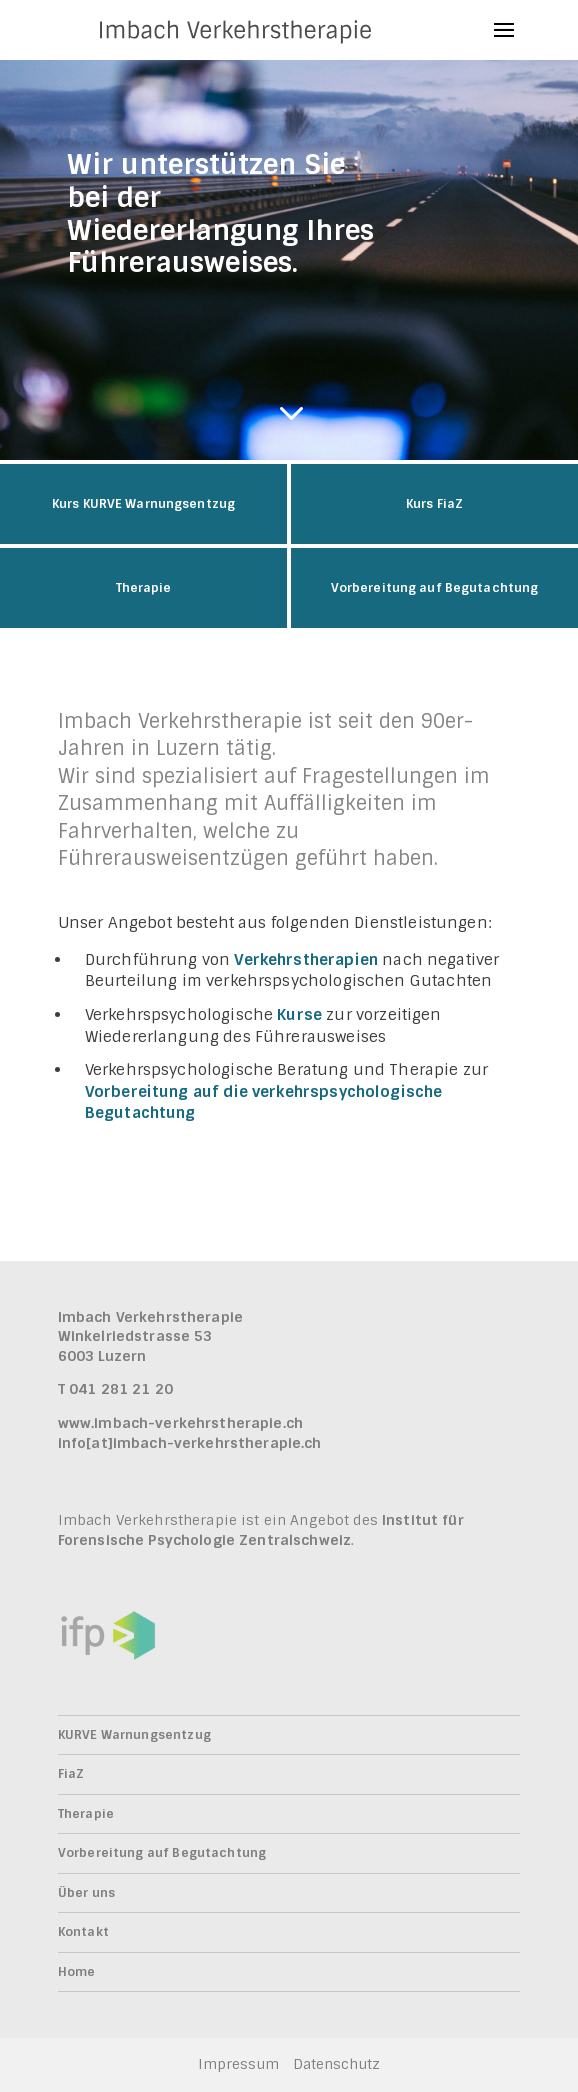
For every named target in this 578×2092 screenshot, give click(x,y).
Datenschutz (336, 2064)
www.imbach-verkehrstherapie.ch (180, 1423)
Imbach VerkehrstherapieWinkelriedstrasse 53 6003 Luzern (150, 1336)
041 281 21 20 (121, 1389)
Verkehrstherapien (306, 960)
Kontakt (83, 1932)
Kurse (299, 1015)
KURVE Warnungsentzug (134, 1735)
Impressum (238, 2064)
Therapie (86, 1814)
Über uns (86, 1893)
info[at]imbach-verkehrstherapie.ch (190, 1443)
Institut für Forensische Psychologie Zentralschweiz (261, 1530)
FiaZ (71, 1774)
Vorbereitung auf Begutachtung (162, 1853)
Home (77, 1972)
